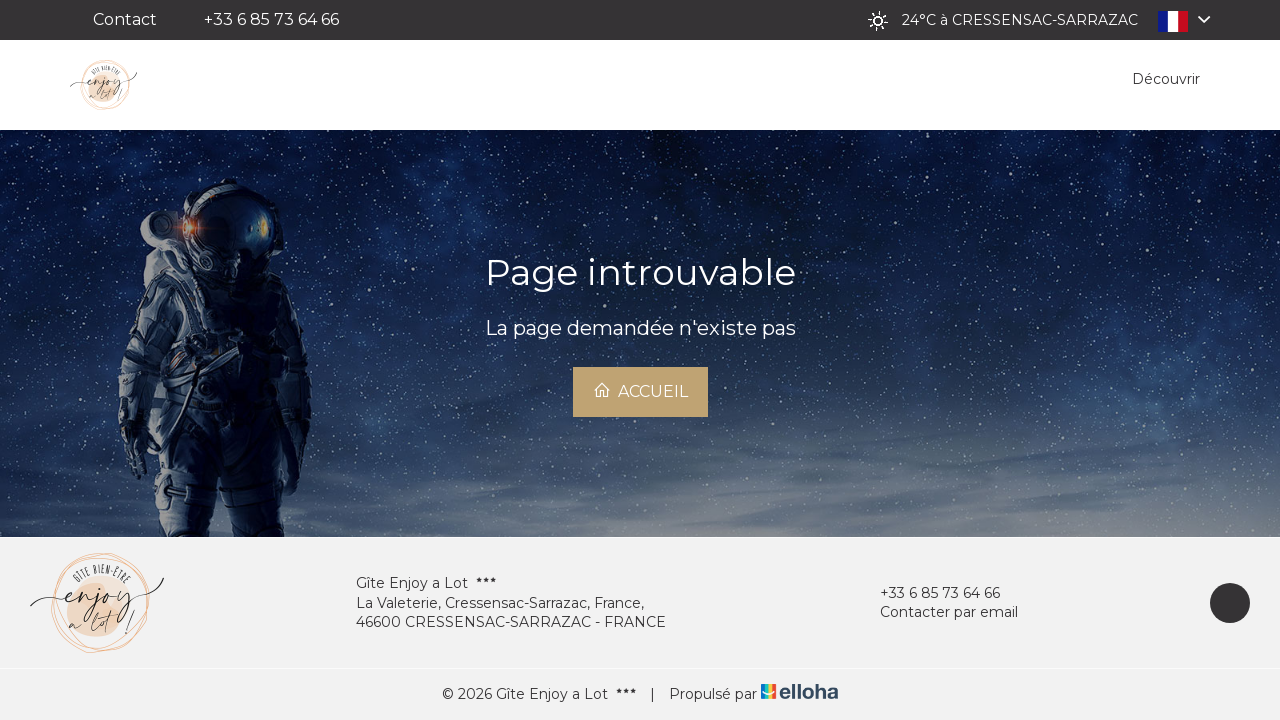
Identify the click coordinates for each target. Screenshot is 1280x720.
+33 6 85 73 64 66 (928, 593)
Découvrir (1166, 79)
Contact (125, 19)
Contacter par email (937, 612)
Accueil (640, 391)
